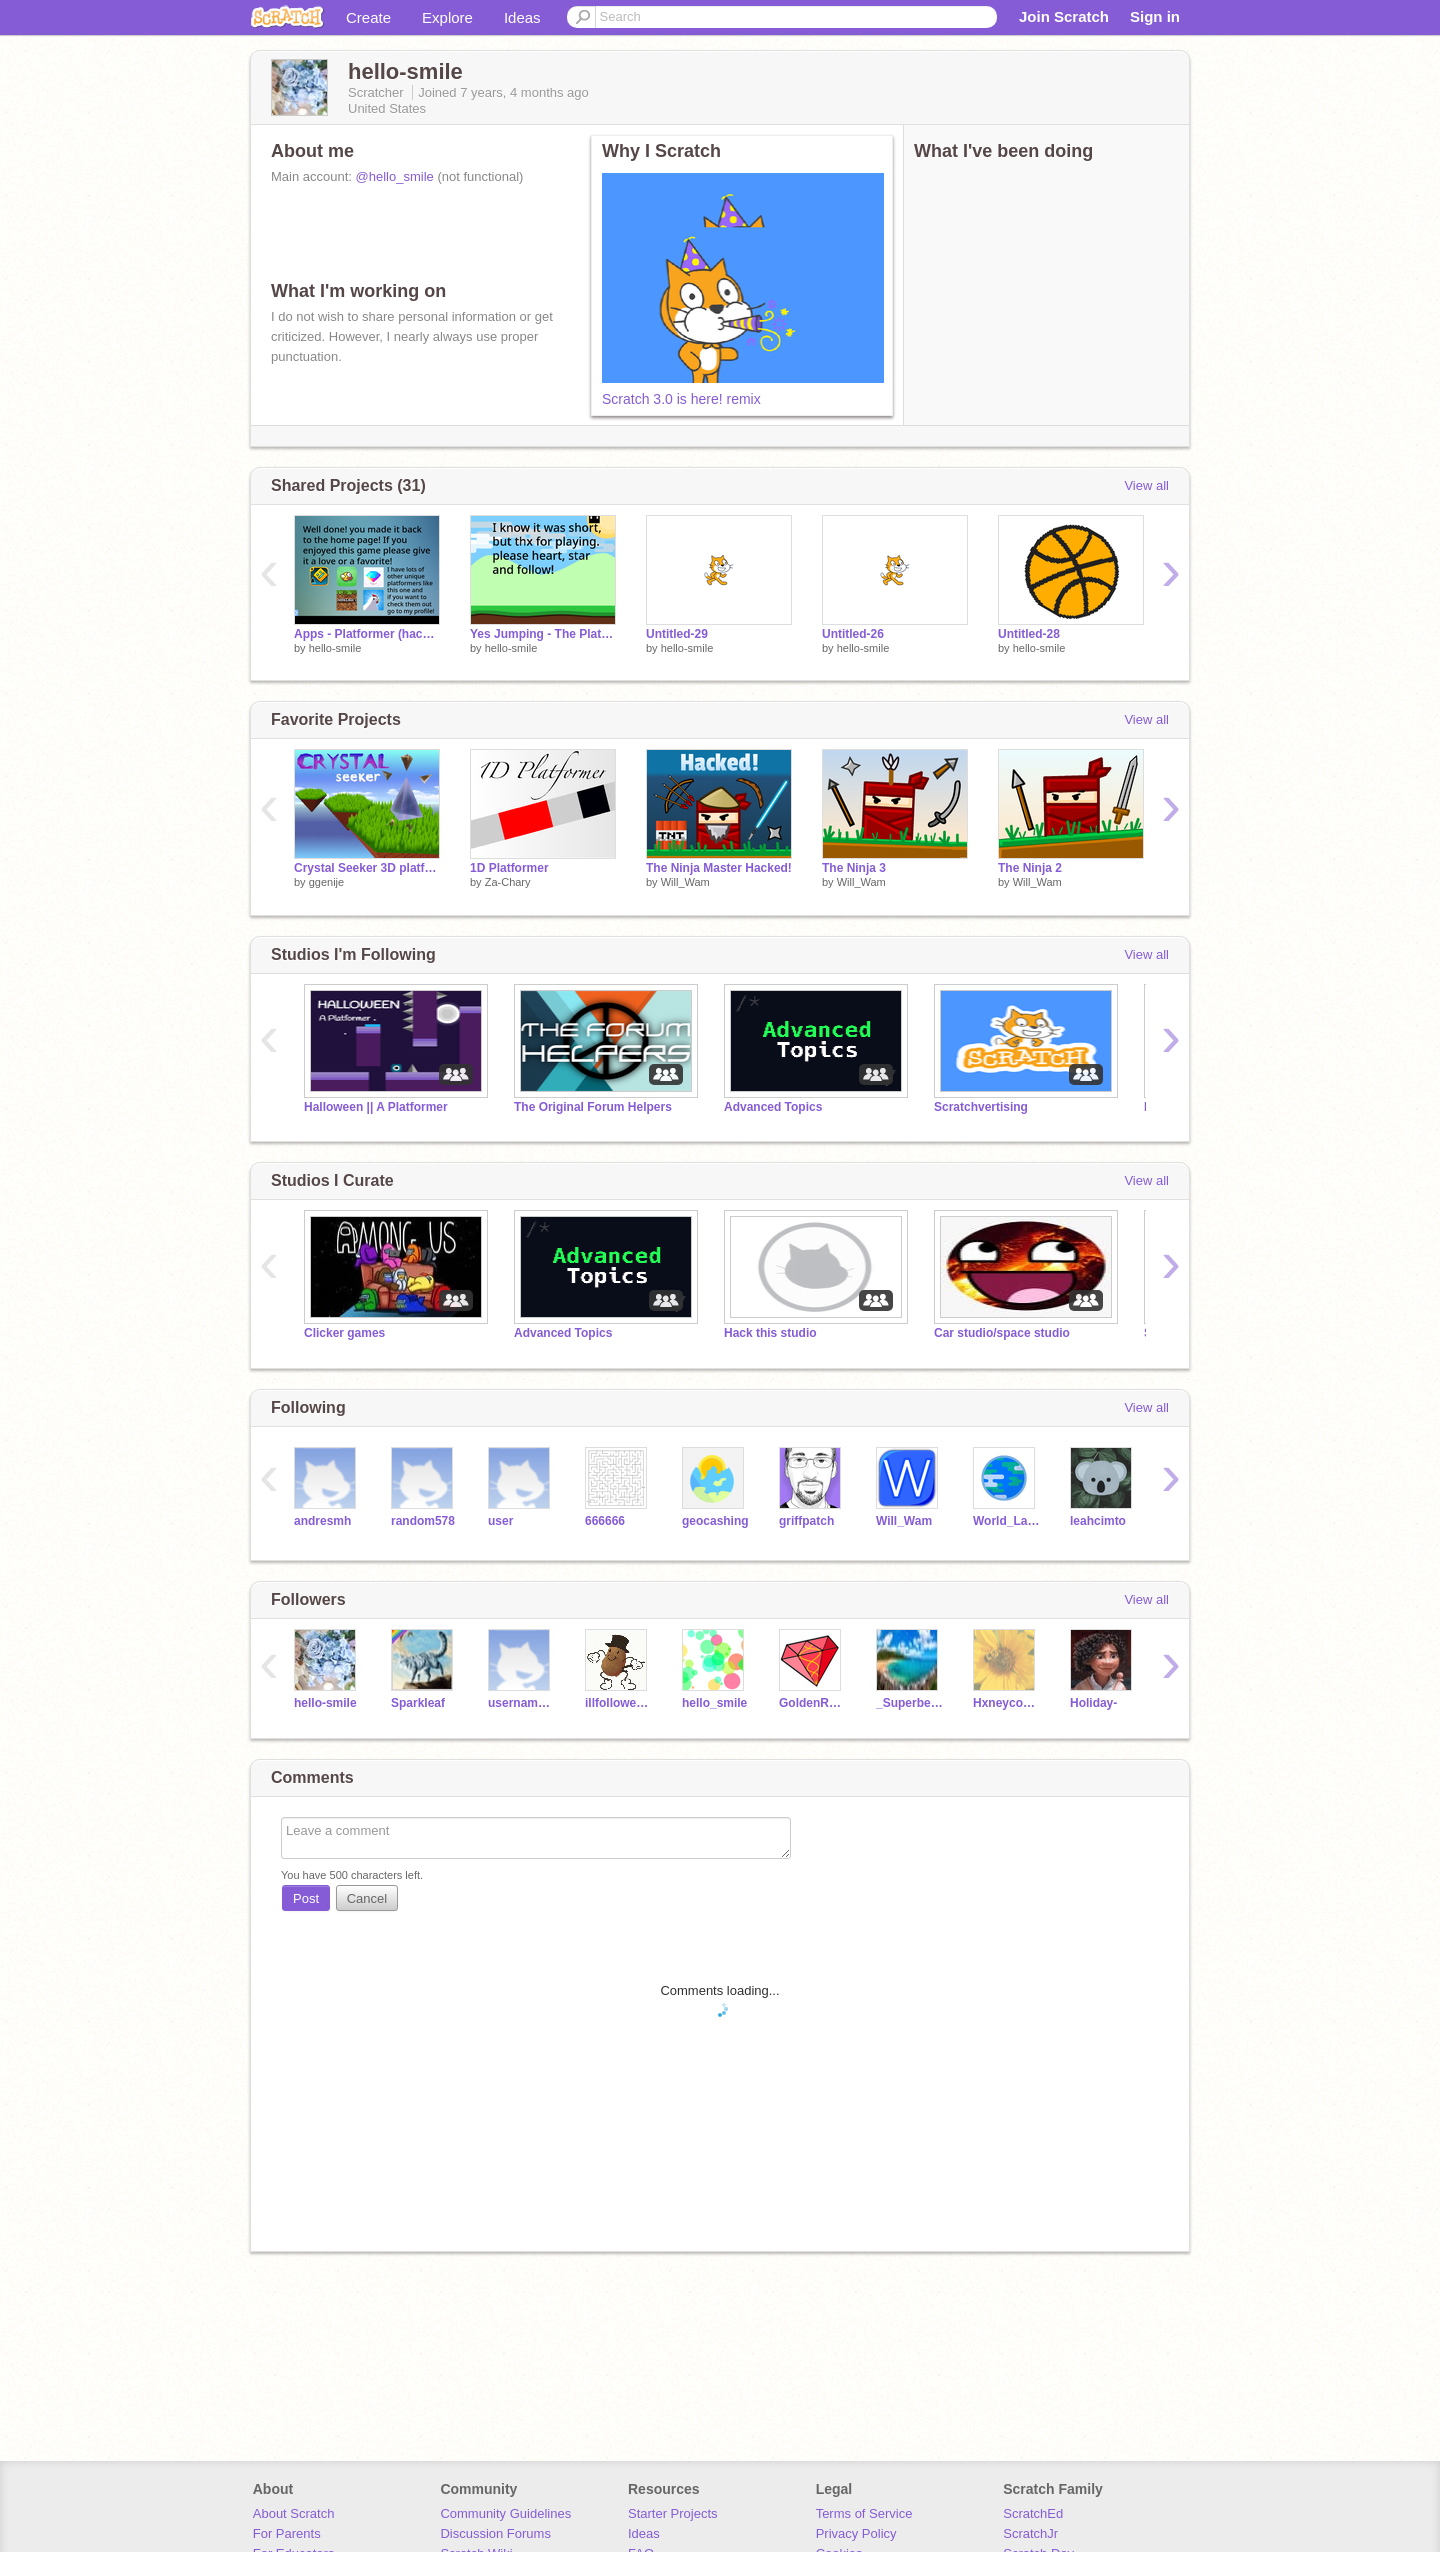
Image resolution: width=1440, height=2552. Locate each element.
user (500, 1521)
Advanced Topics (773, 1107)
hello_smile (714, 1703)
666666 (605, 1521)
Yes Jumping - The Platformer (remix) (543, 634)
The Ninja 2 (1030, 868)
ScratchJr (1030, 2533)
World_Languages (1006, 1521)
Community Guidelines (505, 2513)
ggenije (326, 882)
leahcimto (1098, 1521)
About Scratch (294, 2513)
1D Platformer (509, 868)
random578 (423, 1521)
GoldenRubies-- (812, 1703)
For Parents (287, 2533)
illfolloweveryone (618, 1703)
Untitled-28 (1029, 634)
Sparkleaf (418, 1703)
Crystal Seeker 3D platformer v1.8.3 (367, 868)
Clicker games (344, 1333)
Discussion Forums (495, 2533)
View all (1146, 485)
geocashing (715, 1521)
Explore (447, 17)
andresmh (322, 1521)
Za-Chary (508, 882)
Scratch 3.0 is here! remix (681, 399)
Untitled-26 (853, 634)
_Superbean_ (909, 1703)
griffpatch (806, 1521)
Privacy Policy (856, 2533)
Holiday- (1093, 1703)
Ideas (522, 17)
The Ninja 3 (854, 868)
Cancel (367, 1898)
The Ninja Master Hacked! (719, 868)
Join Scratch (1064, 16)
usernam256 (521, 1703)
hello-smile (335, 648)
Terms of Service (864, 2513)
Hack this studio (770, 1333)
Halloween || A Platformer (376, 1107)
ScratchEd (1033, 2513)
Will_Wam (685, 882)
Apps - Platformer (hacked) (367, 634)
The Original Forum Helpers (593, 1107)
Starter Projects (673, 2513)
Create (368, 17)
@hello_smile (395, 176)
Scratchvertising (981, 1107)
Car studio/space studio (1002, 1333)
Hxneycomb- (1006, 1703)
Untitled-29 (677, 634)
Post (306, 1898)
